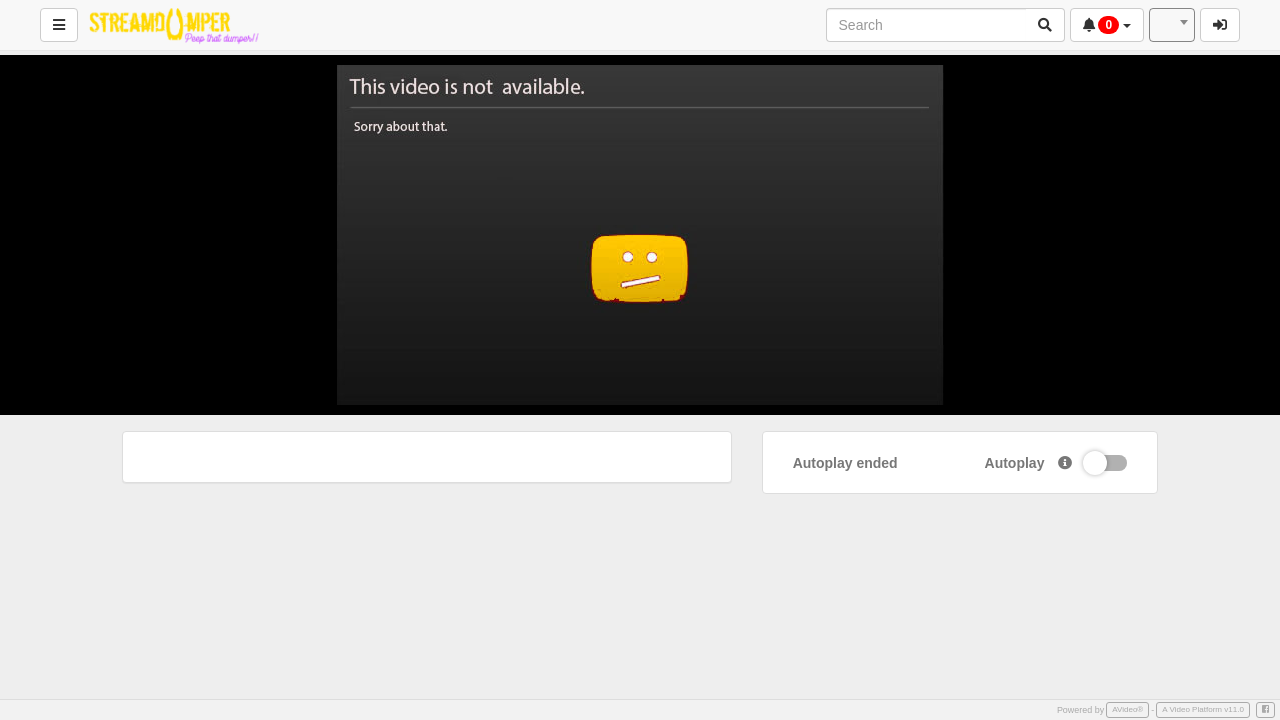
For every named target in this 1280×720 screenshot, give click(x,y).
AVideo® (1127, 709)
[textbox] (1172, 25)
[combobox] (1172, 25)
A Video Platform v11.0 (1203, 709)
